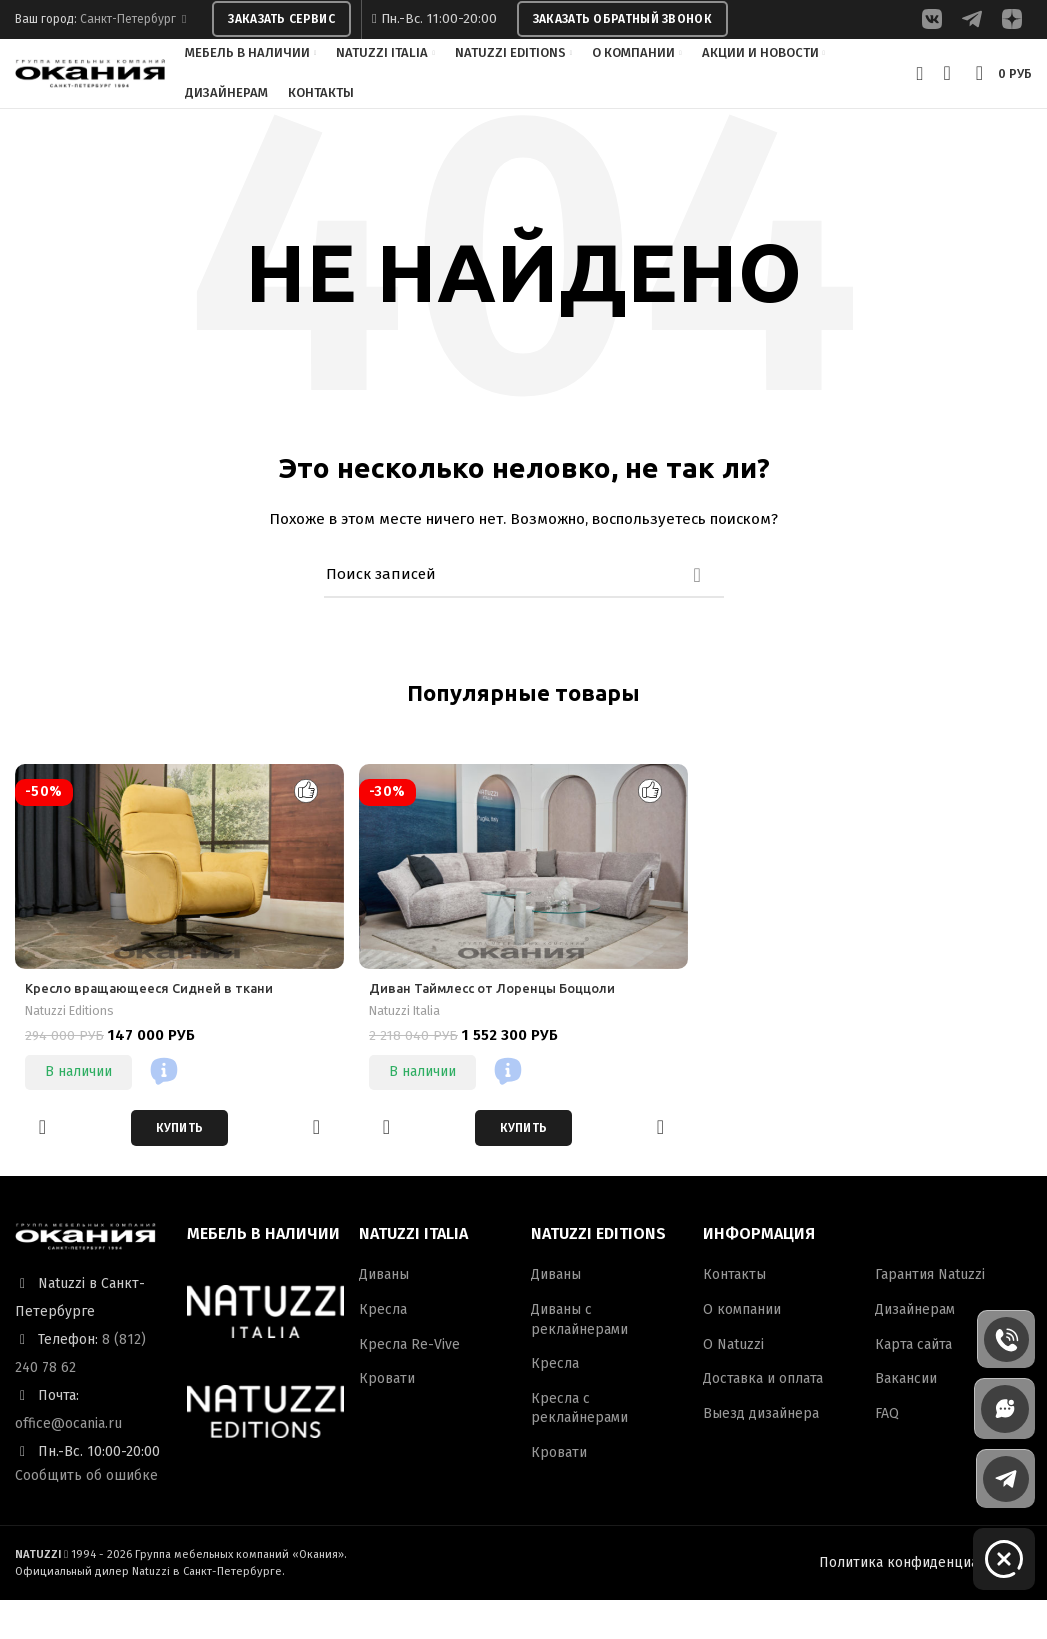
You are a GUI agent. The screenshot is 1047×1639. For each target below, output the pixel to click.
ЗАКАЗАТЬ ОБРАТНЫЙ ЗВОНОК (622, 21)
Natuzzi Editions (75, 1050)
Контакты (734, 1314)
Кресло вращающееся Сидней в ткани (157, 1028)
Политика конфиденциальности (925, 1601)
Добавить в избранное (42, 1166)
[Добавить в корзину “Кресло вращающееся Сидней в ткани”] (180, 1167)
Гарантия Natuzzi (930, 1314)
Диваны (384, 1314)
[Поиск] (524, 614)
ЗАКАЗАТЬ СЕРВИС (281, 21)
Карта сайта (913, 1383)
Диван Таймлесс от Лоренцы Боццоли (502, 1028)
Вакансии (906, 1418)
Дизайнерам (915, 1348)
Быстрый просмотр (316, 1166)
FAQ (887, 1452)
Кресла (383, 1348)
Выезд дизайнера (761, 1452)
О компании (742, 1348)
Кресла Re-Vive (409, 1383)
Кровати (387, 1418)
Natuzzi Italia (410, 1050)
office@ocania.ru (68, 1462)
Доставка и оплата (763, 1418)
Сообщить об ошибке (86, 1514)
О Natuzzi (733, 1383)
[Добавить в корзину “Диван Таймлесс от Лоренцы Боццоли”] (524, 1167)
